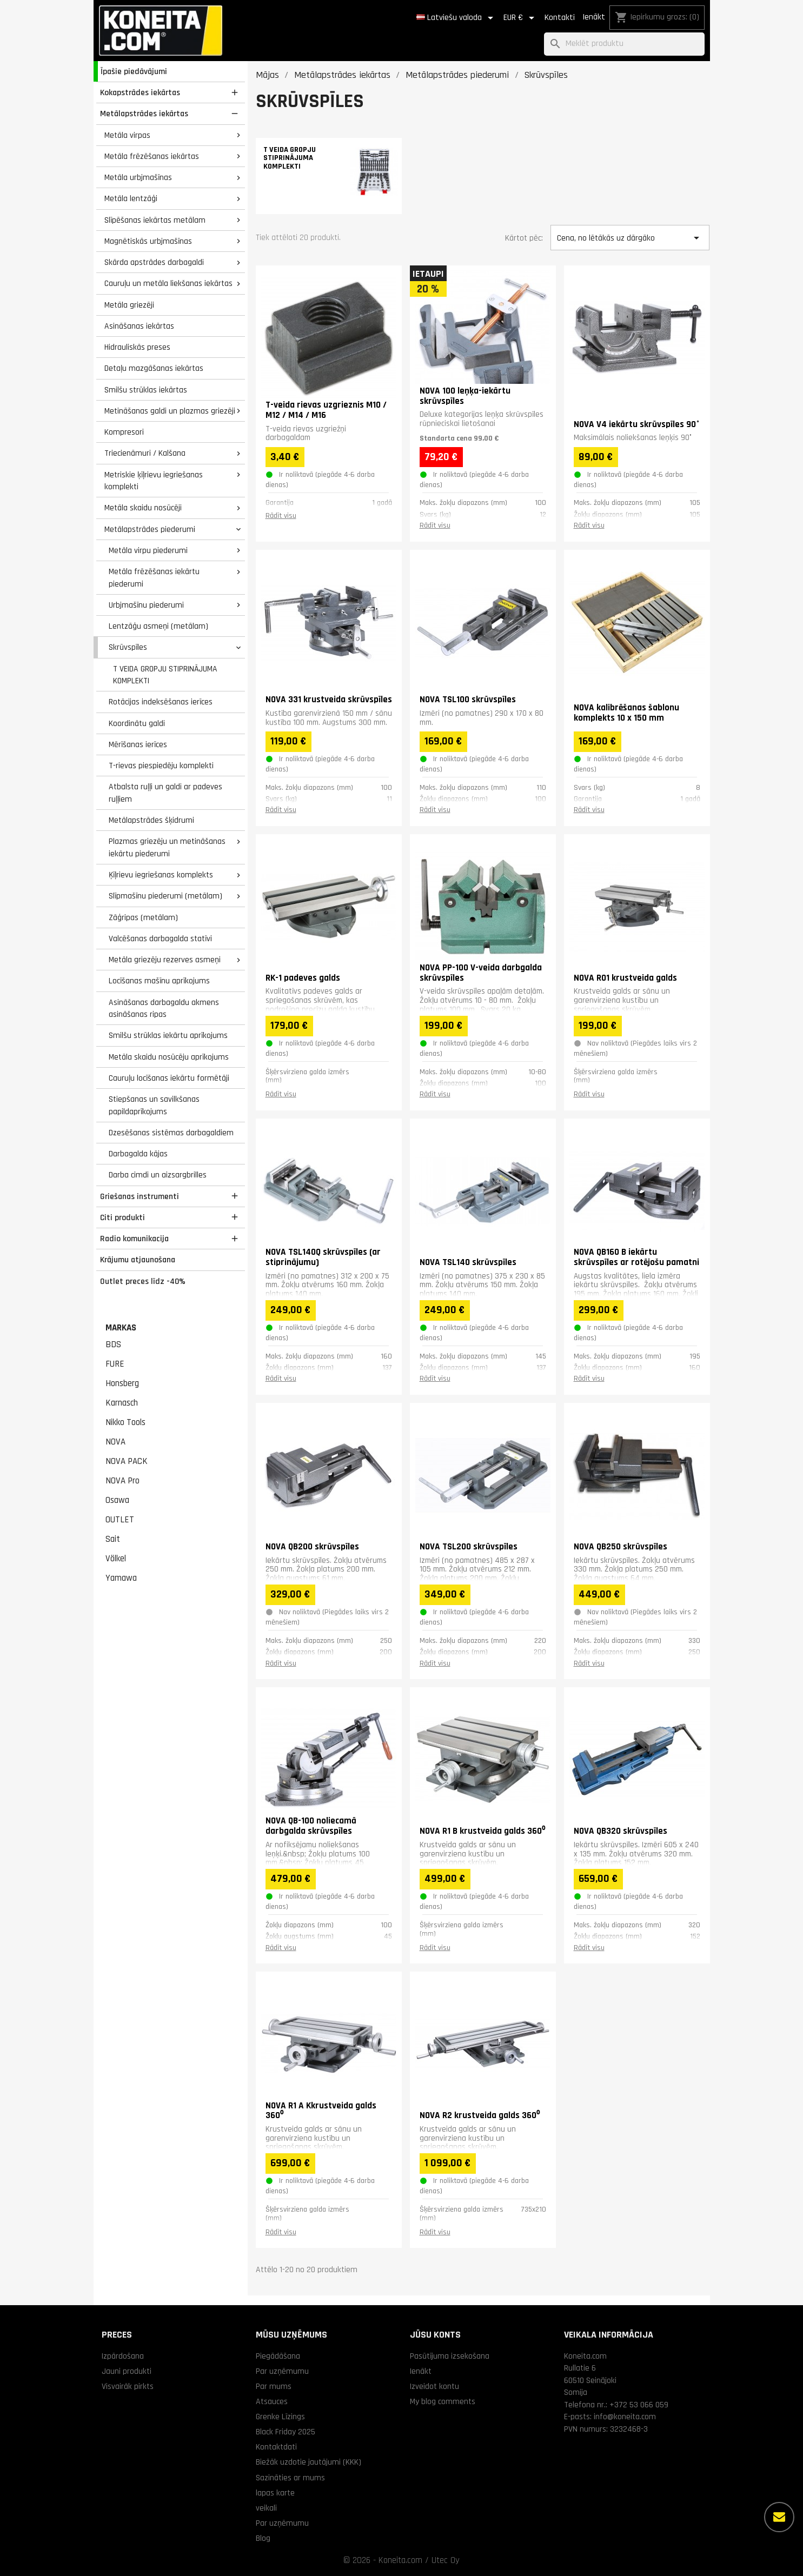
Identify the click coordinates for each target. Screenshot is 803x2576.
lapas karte (275, 2492)
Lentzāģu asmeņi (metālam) (158, 626)
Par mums (273, 2386)
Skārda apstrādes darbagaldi (154, 262)
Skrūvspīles (128, 647)
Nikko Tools (125, 1422)
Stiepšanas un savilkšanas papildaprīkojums (154, 1105)
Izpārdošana (123, 2356)
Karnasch (121, 1403)
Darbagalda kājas (138, 1153)
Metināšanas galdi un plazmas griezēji (169, 410)
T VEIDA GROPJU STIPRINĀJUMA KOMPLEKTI (165, 675)
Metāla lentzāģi (130, 198)
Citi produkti (122, 1217)
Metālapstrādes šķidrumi (151, 820)
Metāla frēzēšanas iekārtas (151, 156)
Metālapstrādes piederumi (149, 529)
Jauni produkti (126, 2371)
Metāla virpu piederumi (148, 550)
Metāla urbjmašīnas (138, 177)
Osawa (117, 1500)
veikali (266, 2507)
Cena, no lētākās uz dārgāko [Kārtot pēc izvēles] (630, 237)
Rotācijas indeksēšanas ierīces (161, 701)
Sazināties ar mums (290, 2477)
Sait (112, 1539)
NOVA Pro (122, 1481)
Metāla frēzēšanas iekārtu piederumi (154, 577)
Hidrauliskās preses (137, 347)
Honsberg (122, 1383)
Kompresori (124, 432)
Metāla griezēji (129, 304)
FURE (114, 1364)
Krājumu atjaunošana (137, 1259)
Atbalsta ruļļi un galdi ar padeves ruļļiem (165, 792)
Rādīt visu (281, 516)
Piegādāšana (278, 2356)
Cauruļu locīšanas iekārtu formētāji (169, 1078)
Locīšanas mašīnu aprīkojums (159, 980)
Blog (263, 2538)
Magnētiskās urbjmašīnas (148, 241)
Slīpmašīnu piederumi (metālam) (165, 895)
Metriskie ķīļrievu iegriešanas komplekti (153, 480)
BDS (113, 1344)
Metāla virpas (127, 135)
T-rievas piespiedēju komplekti (161, 765)
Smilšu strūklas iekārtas (145, 389)
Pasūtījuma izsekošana (449, 2356)
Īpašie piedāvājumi (134, 71)
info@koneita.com (625, 2416)
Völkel (115, 1559)
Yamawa (121, 1578)
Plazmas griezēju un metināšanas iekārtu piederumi (167, 847)
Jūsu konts (435, 2334)
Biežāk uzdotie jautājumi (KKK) (308, 2462)
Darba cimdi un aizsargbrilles (158, 1174)
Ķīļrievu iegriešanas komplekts (161, 874)
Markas (120, 1328)
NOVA (115, 1442)
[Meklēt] (624, 44)
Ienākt (593, 17)
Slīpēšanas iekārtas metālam (154, 220)
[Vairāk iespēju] (779, 2517)
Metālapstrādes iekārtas (144, 113)
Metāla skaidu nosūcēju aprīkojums (169, 1056)
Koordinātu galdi (137, 723)
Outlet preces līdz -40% (142, 1281)
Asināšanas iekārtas (139, 326)
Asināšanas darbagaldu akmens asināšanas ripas (164, 1008)
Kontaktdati (276, 2446)
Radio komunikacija (134, 1238)
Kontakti (560, 17)
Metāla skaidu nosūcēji (143, 507)
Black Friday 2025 (285, 2431)
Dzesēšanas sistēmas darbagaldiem (171, 1132)
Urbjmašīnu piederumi (146, 605)
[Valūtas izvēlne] (520, 17)
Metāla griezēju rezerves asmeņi (165, 959)
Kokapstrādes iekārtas (140, 92)
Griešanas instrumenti (139, 1196)
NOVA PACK (126, 1461)
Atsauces (272, 2401)
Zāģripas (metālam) (143, 917)
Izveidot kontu (434, 2386)
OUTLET (119, 1520)
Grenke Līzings (280, 2416)
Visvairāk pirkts (128, 2386)
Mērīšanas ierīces (138, 744)
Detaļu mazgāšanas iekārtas (153, 368)
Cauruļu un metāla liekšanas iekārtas (168, 283)
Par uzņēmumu (282, 2371)
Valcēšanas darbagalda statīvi (160, 938)
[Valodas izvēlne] (456, 17)
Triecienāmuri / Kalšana (144, 453)
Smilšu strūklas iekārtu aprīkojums (168, 1035)
